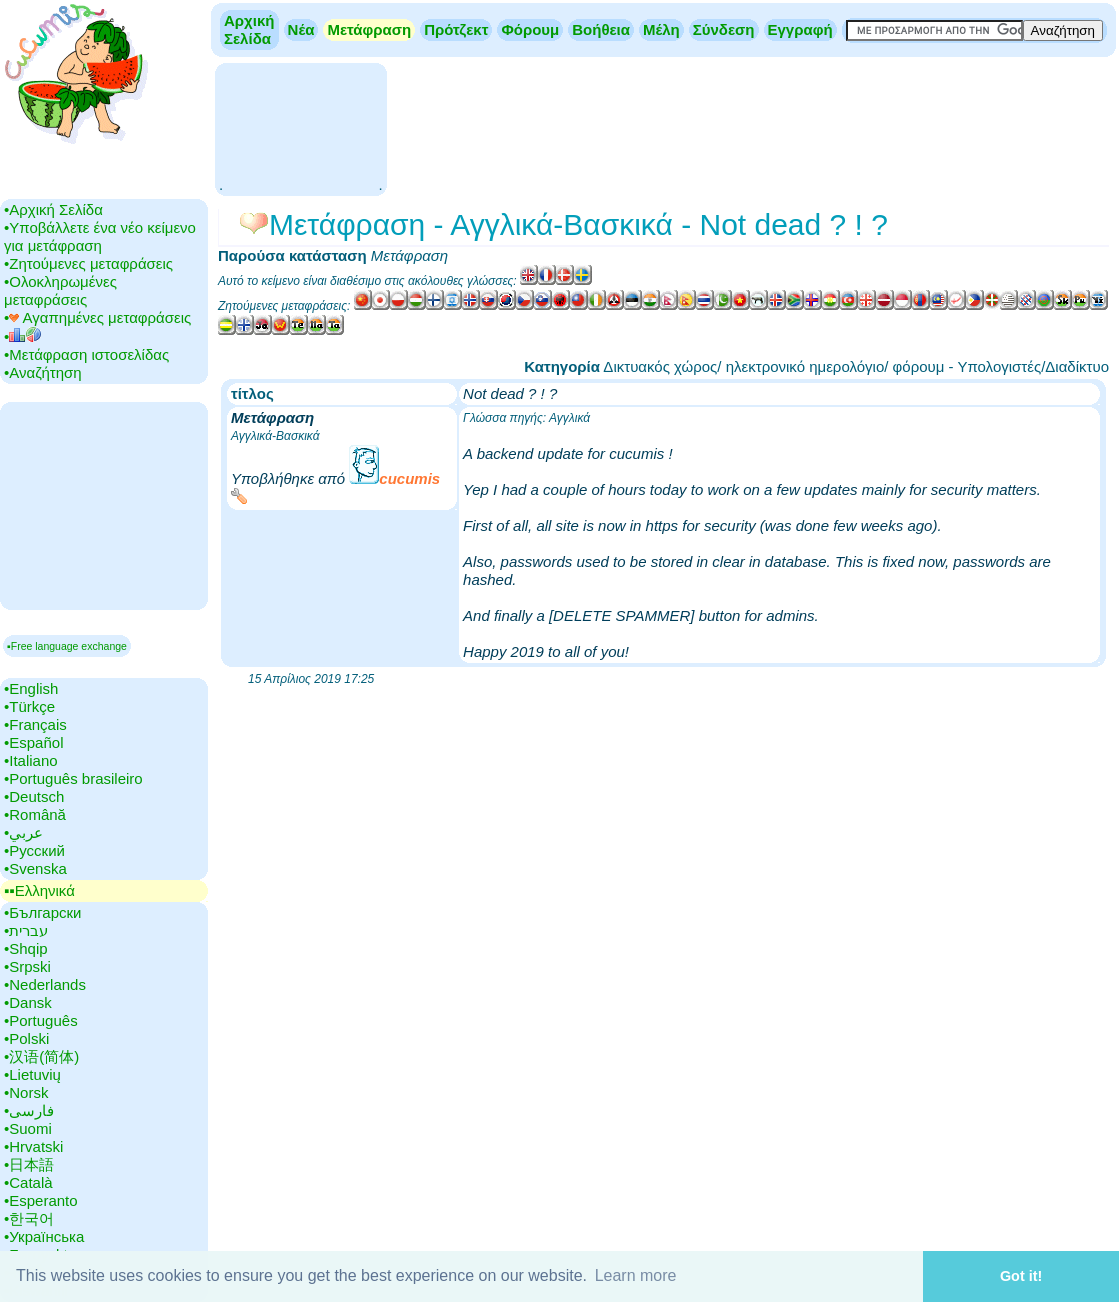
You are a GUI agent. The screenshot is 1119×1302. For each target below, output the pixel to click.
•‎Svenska (35, 868)
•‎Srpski (27, 966)
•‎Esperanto (41, 1200)
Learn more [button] (636, 1275)
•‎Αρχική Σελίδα (53, 209)
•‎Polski (26, 1038)
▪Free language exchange (67, 646)
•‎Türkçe (29, 706)
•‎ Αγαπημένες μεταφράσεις (97, 317)
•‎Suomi (28, 1128)
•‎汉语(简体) (41, 1056)
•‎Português (41, 1020)
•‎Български (43, 912)
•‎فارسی (29, 1110)
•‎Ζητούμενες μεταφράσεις (88, 263)
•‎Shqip (26, 948)
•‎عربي (23, 832)
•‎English (31, 688)
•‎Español (33, 742)
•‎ (22, 336)
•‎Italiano (31, 760)
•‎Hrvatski (33, 1146)
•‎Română (35, 814)
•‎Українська (44, 1236)
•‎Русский (34, 850)
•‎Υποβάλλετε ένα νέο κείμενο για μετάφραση (100, 236)
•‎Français (35, 724)
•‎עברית (26, 930)
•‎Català (28, 1182)
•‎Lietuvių (32, 1074)
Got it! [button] (1021, 1276)
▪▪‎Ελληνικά (39, 890)
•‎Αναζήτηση (43, 372)
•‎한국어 (29, 1218)
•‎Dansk (28, 1002)
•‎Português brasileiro (73, 778)
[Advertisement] (300, 127)
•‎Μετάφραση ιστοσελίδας (86, 354)
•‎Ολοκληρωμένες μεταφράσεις (60, 290)
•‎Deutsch (34, 796)
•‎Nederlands (45, 984)
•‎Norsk (26, 1092)
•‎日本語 (29, 1164)
